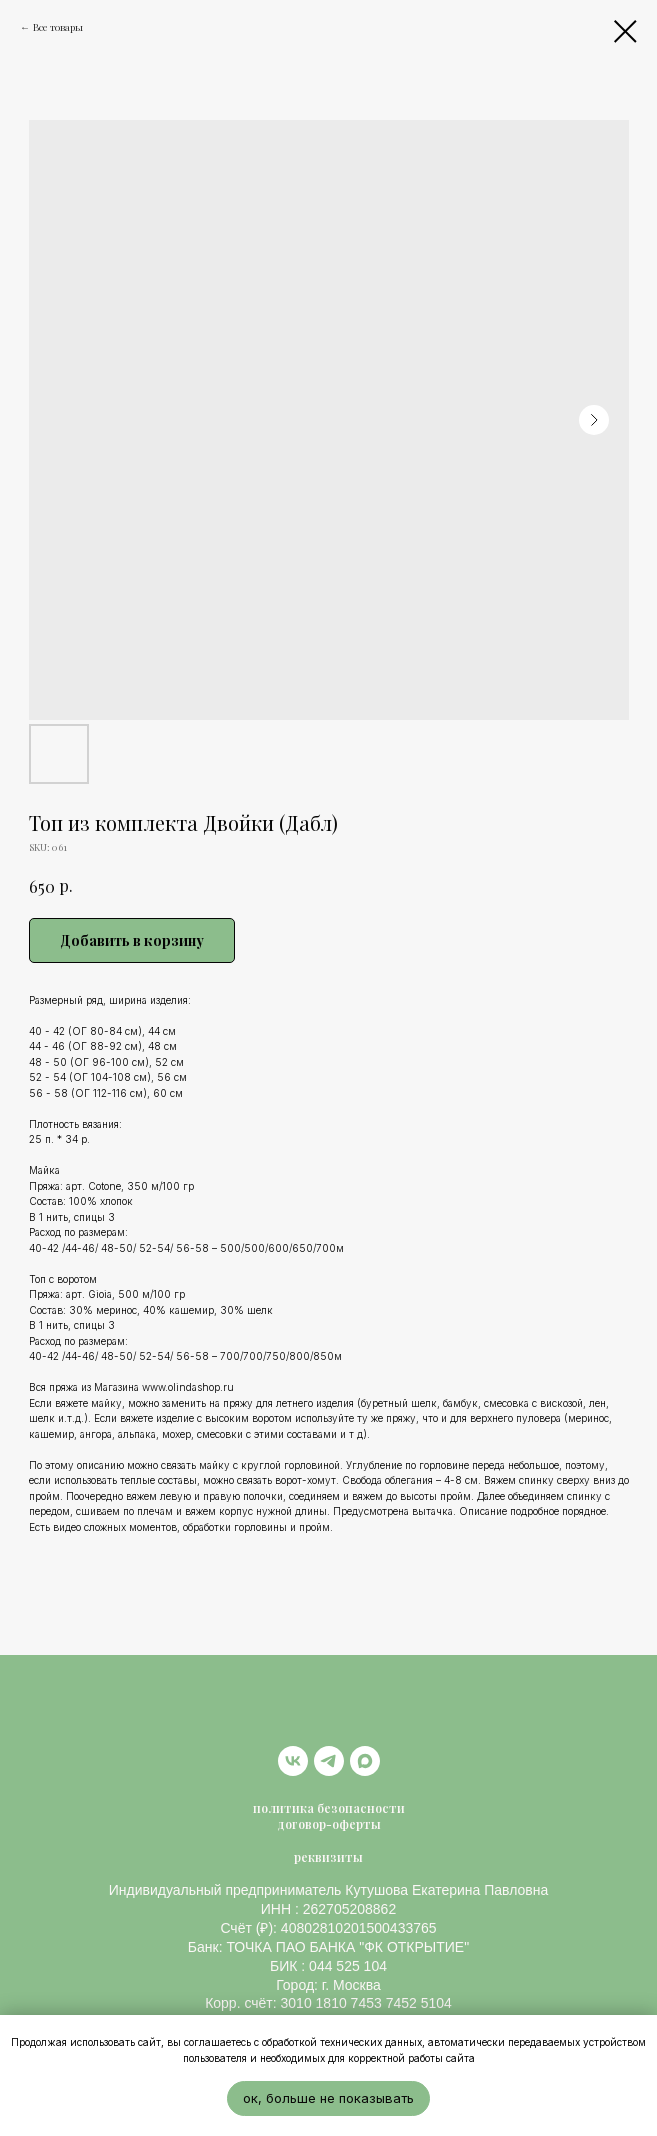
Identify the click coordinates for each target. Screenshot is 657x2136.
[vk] (293, 1761)
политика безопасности (329, 1808)
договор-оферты (329, 1824)
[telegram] (329, 1761)
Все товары (58, 27)
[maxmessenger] (365, 1761)
